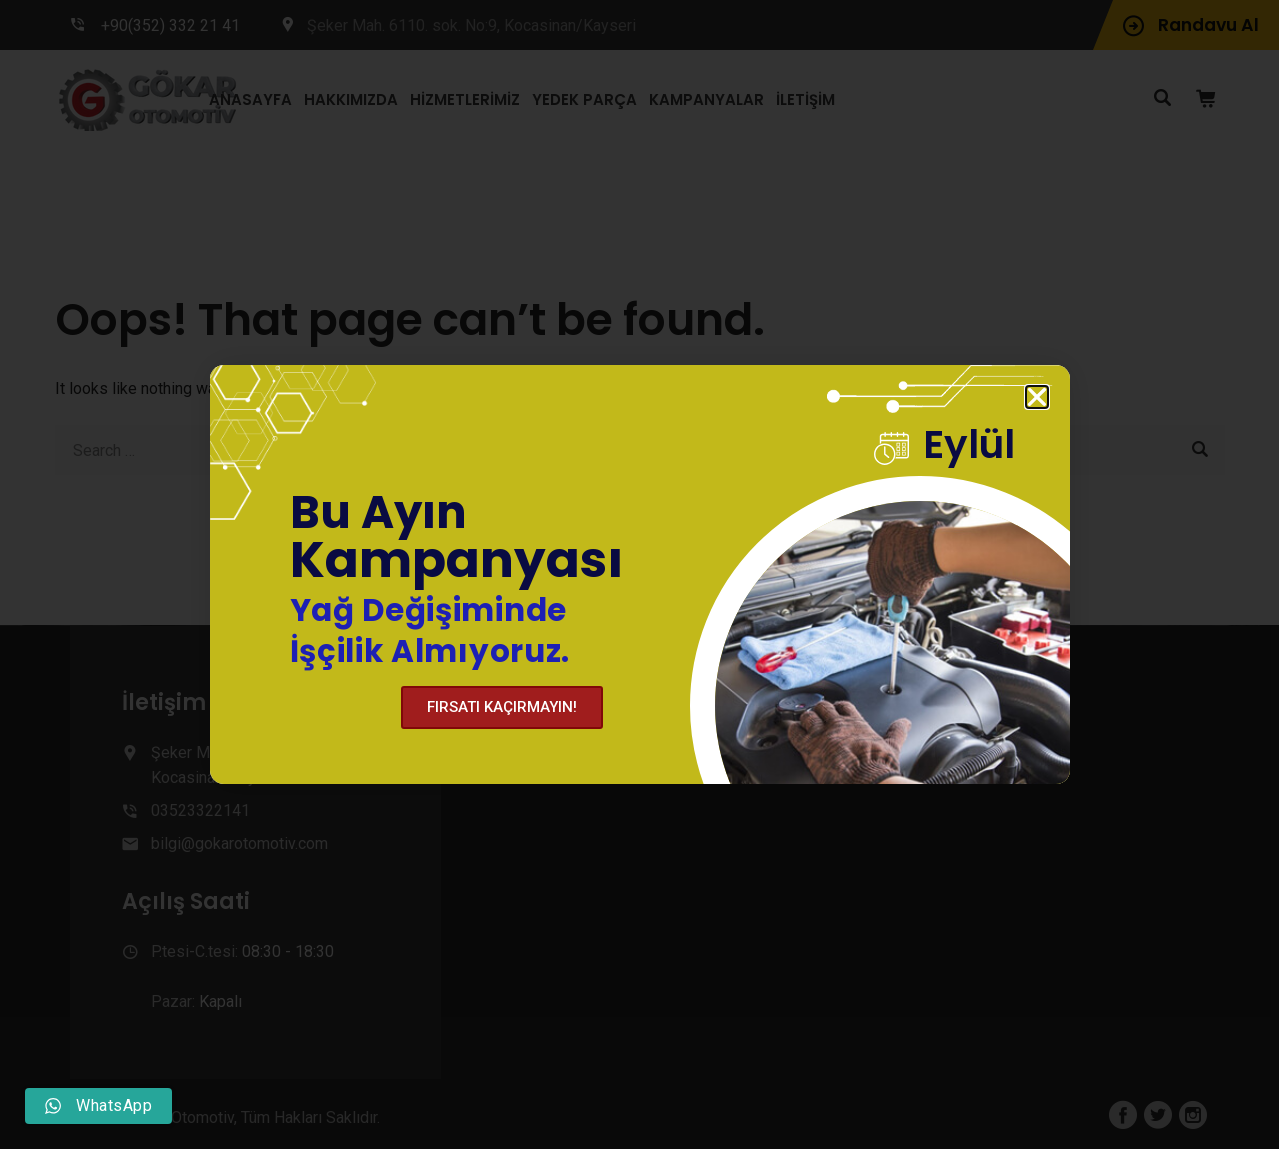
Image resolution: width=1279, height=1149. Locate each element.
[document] (639, 574)
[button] (1037, 398)
